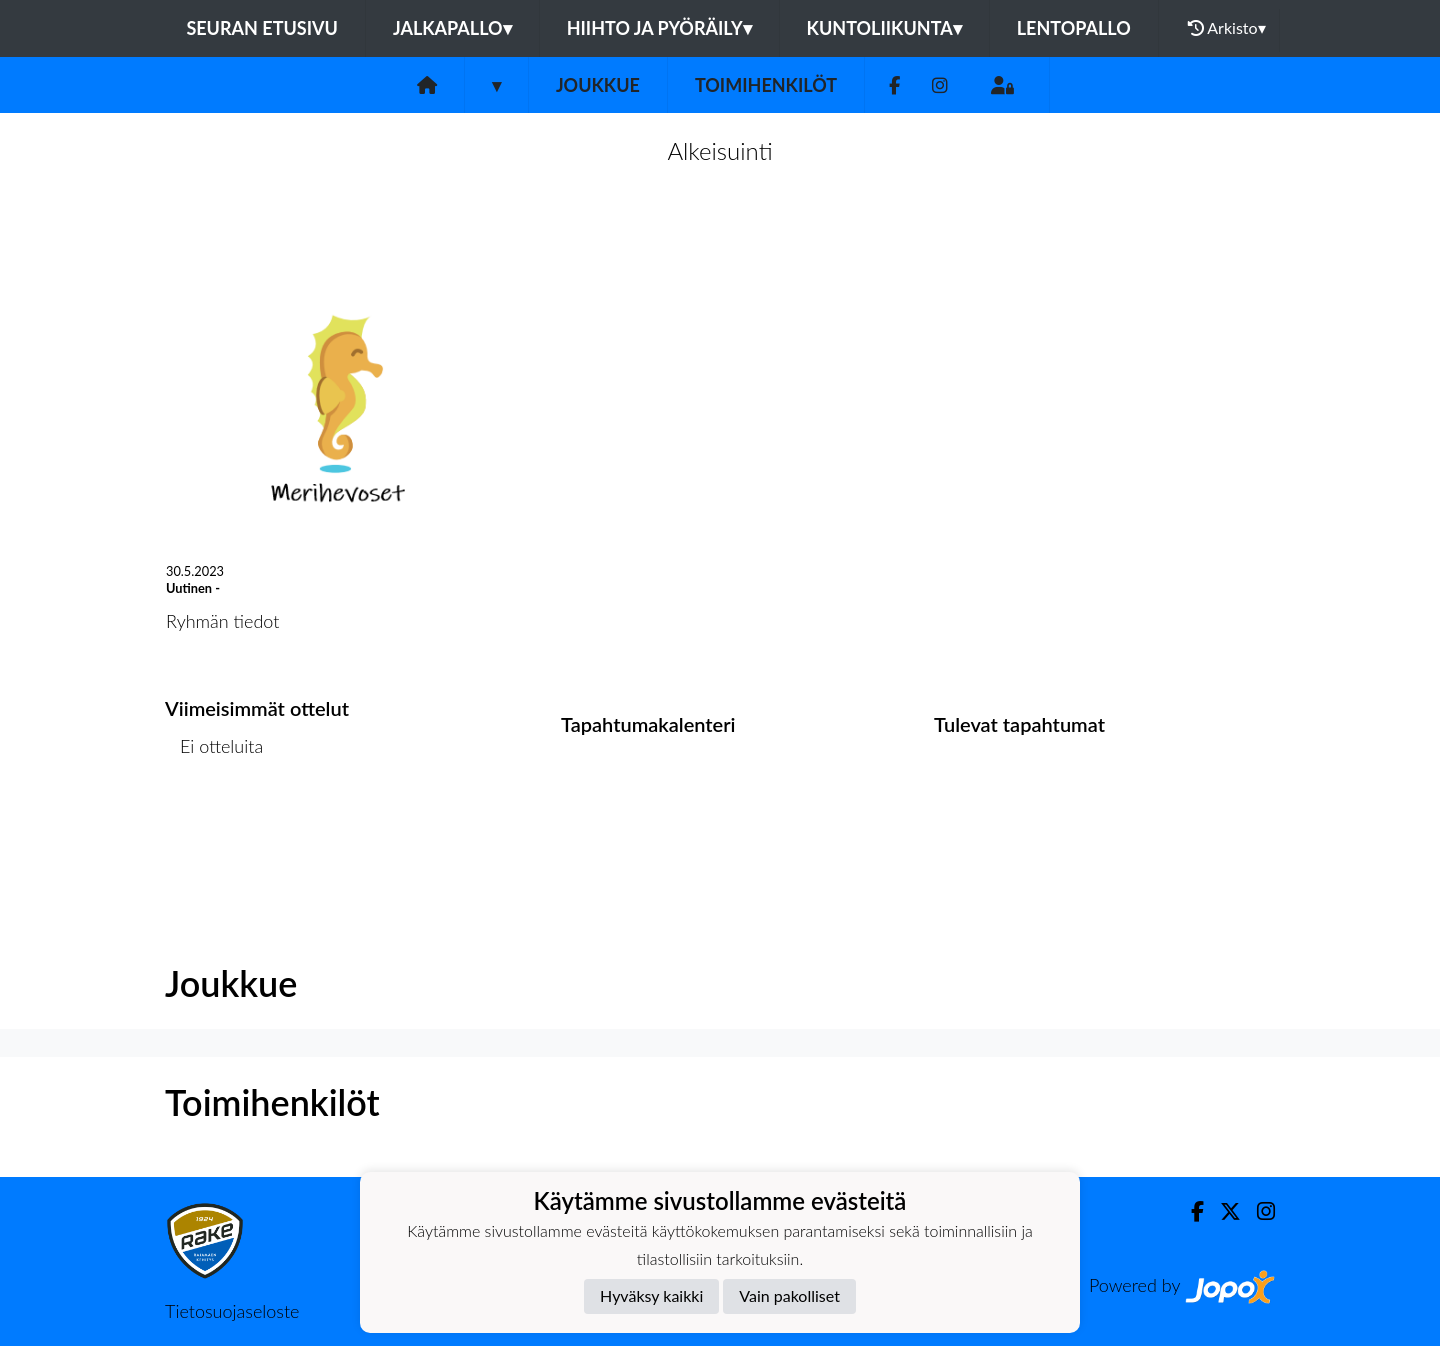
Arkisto (1227, 28)
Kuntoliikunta (884, 28)
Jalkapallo (452, 28)
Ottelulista (214, 822)
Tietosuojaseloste (232, 1311)
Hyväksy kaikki (651, 1295)
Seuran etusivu (262, 28)
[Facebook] (894, 85)
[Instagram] (940, 85)
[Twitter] (1222, 1211)
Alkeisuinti (719, 150)
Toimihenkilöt (766, 85)
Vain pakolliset (789, 1295)
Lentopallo (1074, 28)
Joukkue (598, 85)
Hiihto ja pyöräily (659, 28)
